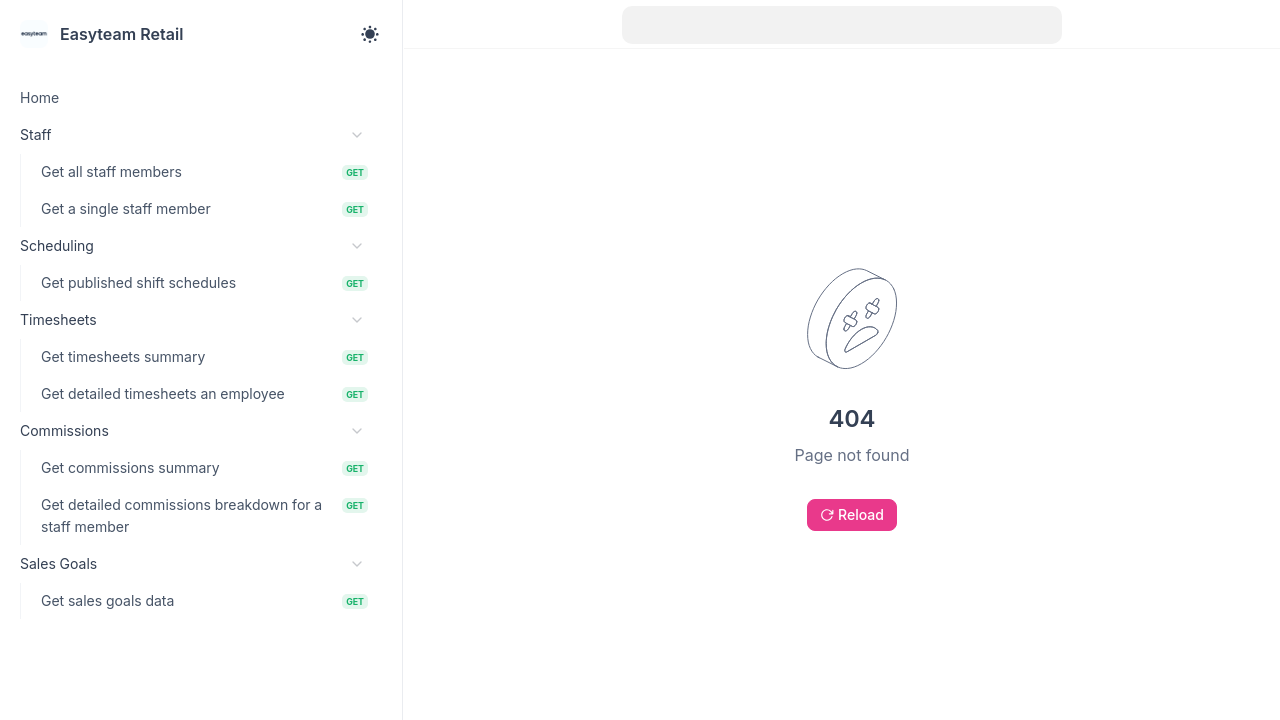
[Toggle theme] (370, 34)
